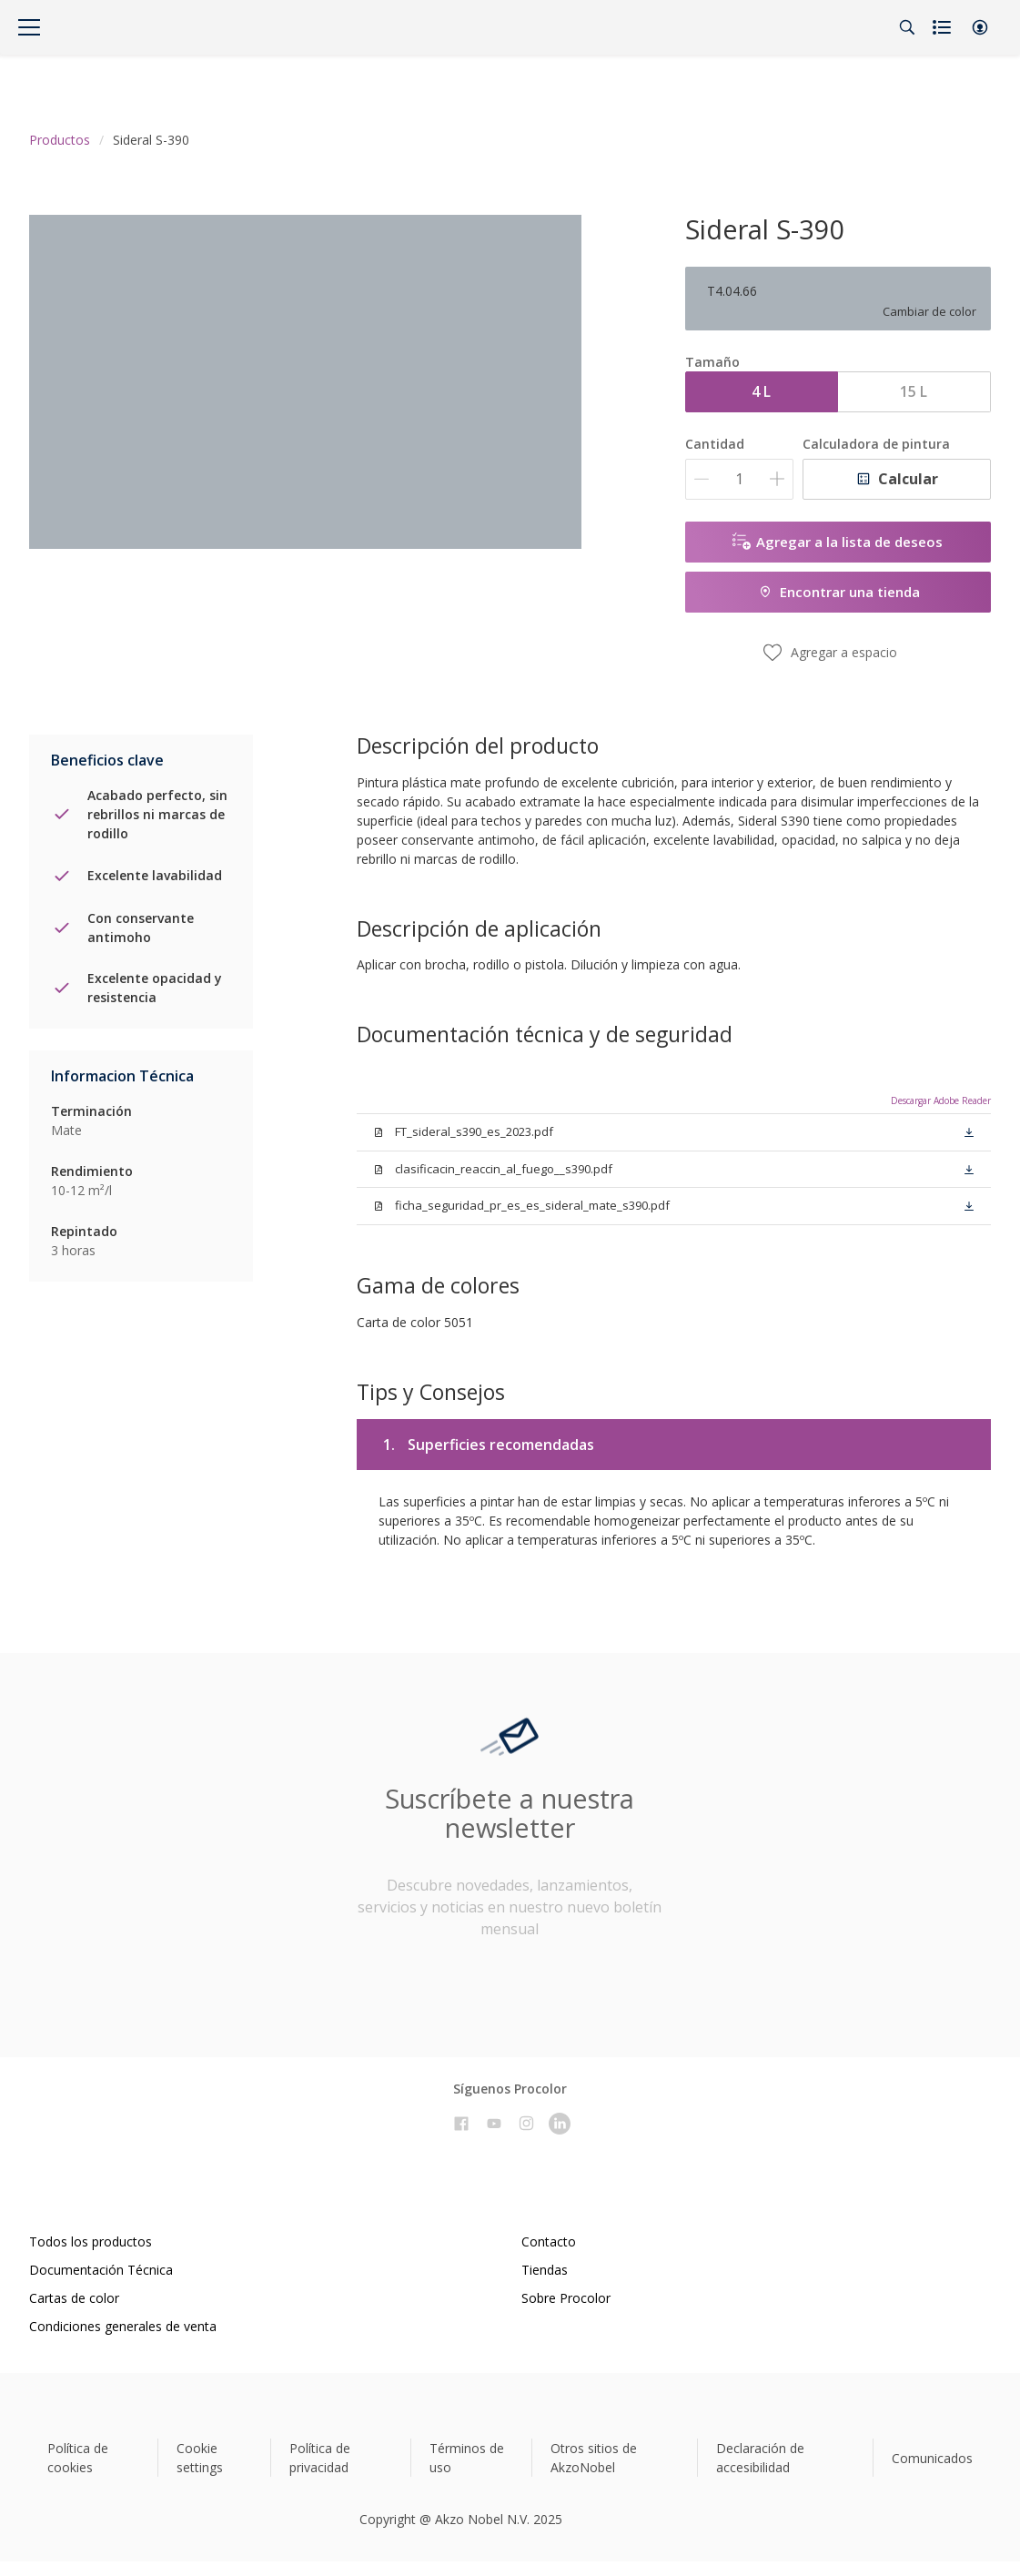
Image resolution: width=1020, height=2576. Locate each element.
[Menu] (29, 27)
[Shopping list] (943, 27)
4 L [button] (761, 391)
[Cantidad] (739, 479)
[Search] (907, 27)
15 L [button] (913, 391)
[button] (980, 27)
